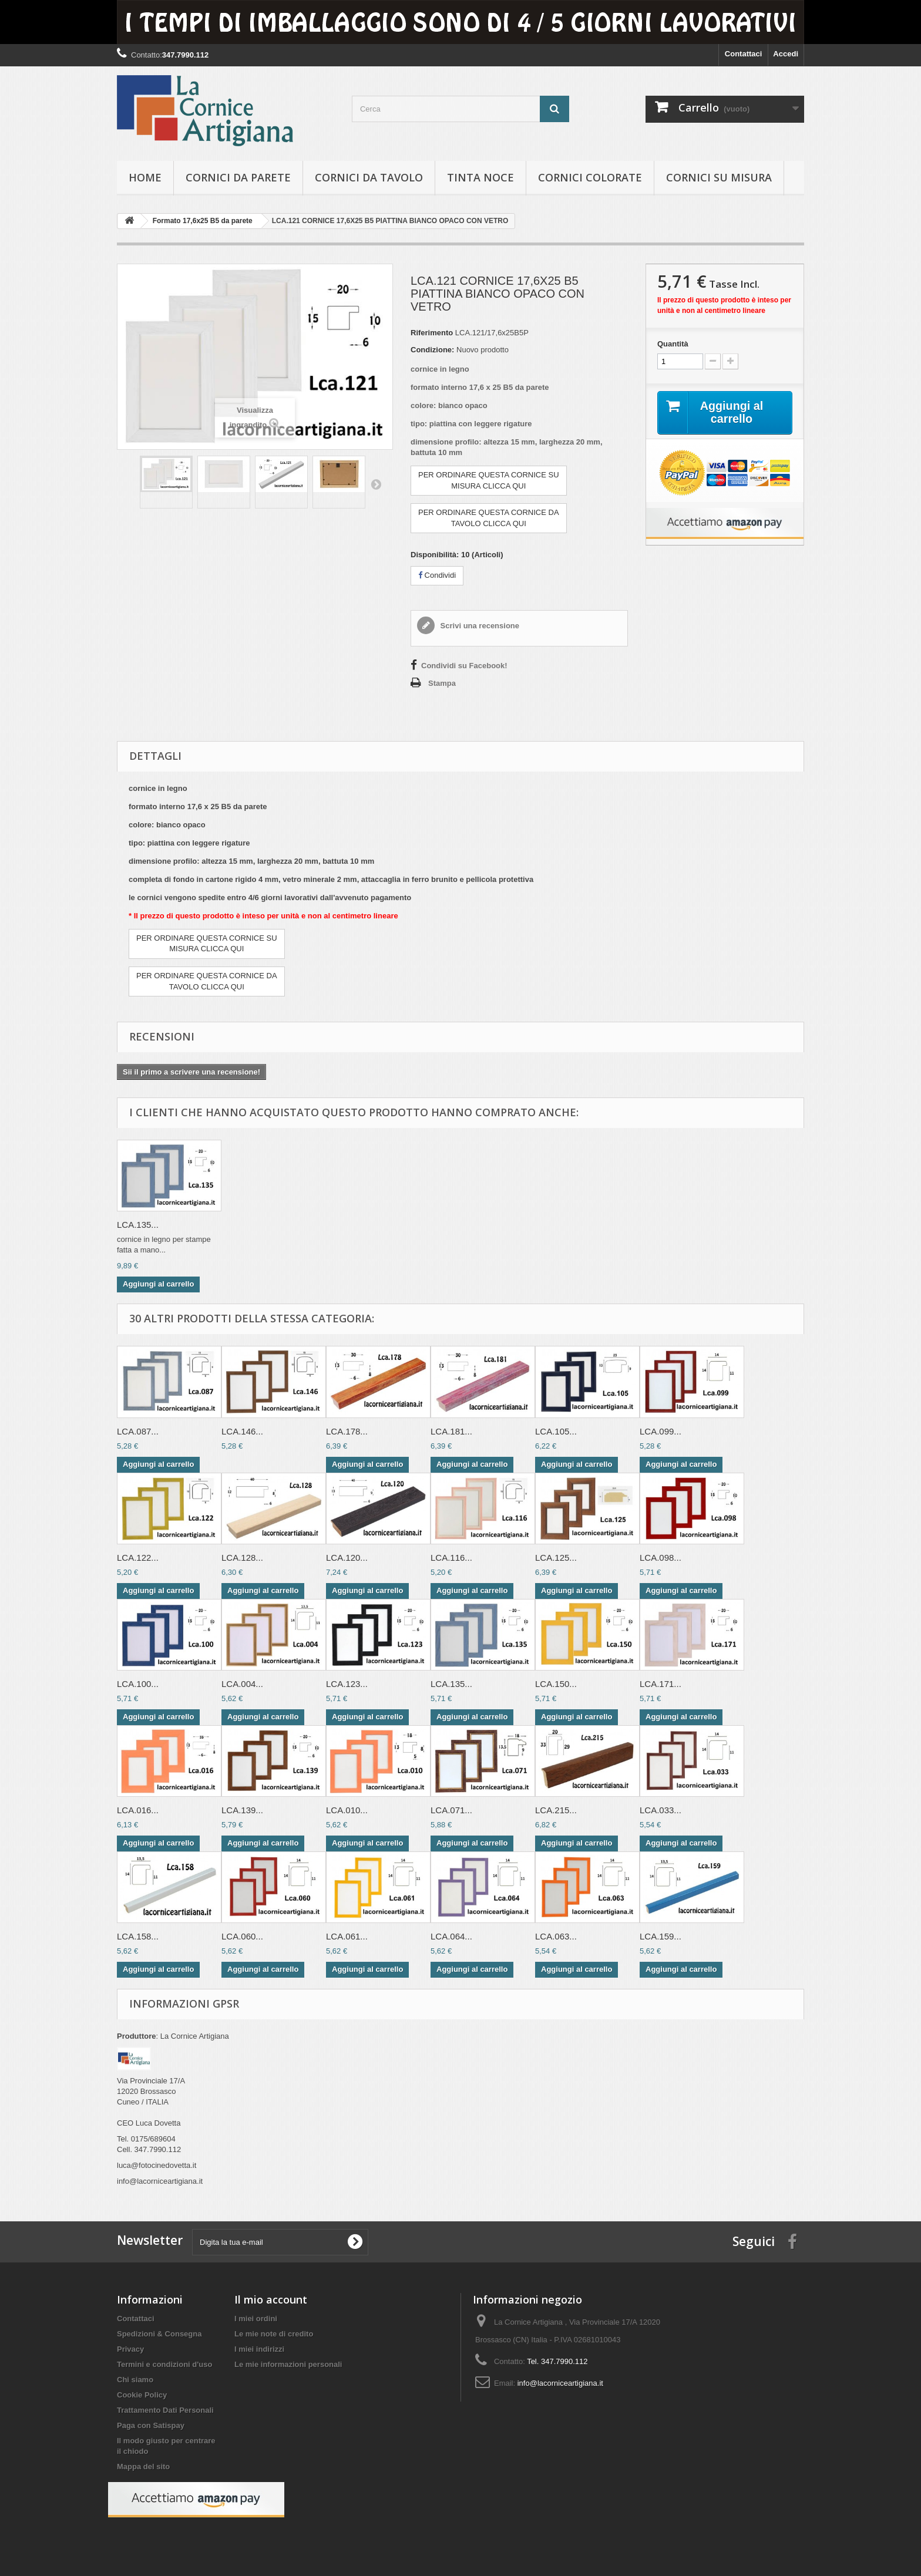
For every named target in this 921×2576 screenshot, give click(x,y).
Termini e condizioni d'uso (164, 2364)
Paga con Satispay (150, 2425)
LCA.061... (347, 1936)
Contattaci (743, 53)
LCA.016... (138, 1810)
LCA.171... (660, 1684)
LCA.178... (347, 1431)
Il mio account (270, 2299)
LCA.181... (451, 1431)
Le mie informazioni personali (288, 2364)
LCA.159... (660, 1936)
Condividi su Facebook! (464, 665)
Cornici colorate (590, 177)
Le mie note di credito (273, 2333)
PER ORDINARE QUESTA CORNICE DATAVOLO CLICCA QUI (488, 518)
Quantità (672, 343)
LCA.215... (556, 1810)
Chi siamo (135, 2379)
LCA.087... (138, 1431)
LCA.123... (347, 1684)
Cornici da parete (238, 177)
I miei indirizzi (259, 2349)
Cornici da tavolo (369, 177)
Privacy (130, 2349)
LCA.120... (347, 1558)
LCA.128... (242, 1558)
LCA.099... (660, 1431)
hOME (145, 177)
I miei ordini (255, 2318)
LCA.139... (242, 1810)
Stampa (442, 683)
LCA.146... (242, 1431)
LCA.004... (242, 1684)
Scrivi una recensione (478, 625)
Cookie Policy (142, 2394)
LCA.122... (138, 1558)
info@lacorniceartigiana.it (560, 2383)
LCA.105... (556, 1431)
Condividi (437, 575)
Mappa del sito (143, 2466)
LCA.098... (660, 1558)
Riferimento (432, 332)
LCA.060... (242, 1936)
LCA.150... (556, 1684)
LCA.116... (451, 1558)
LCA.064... (451, 1936)
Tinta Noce (480, 177)
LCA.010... (347, 1810)
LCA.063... (556, 1936)
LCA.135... (138, 1225)
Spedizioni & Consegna (159, 2333)
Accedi (785, 53)
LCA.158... (138, 1936)
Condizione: (432, 349)
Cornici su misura (719, 177)
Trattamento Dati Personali (165, 2410)
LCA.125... (556, 1558)
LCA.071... (451, 1810)
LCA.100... (138, 1684)
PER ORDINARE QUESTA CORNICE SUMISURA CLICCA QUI (488, 480)
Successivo (376, 484)
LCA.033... (660, 1810)
